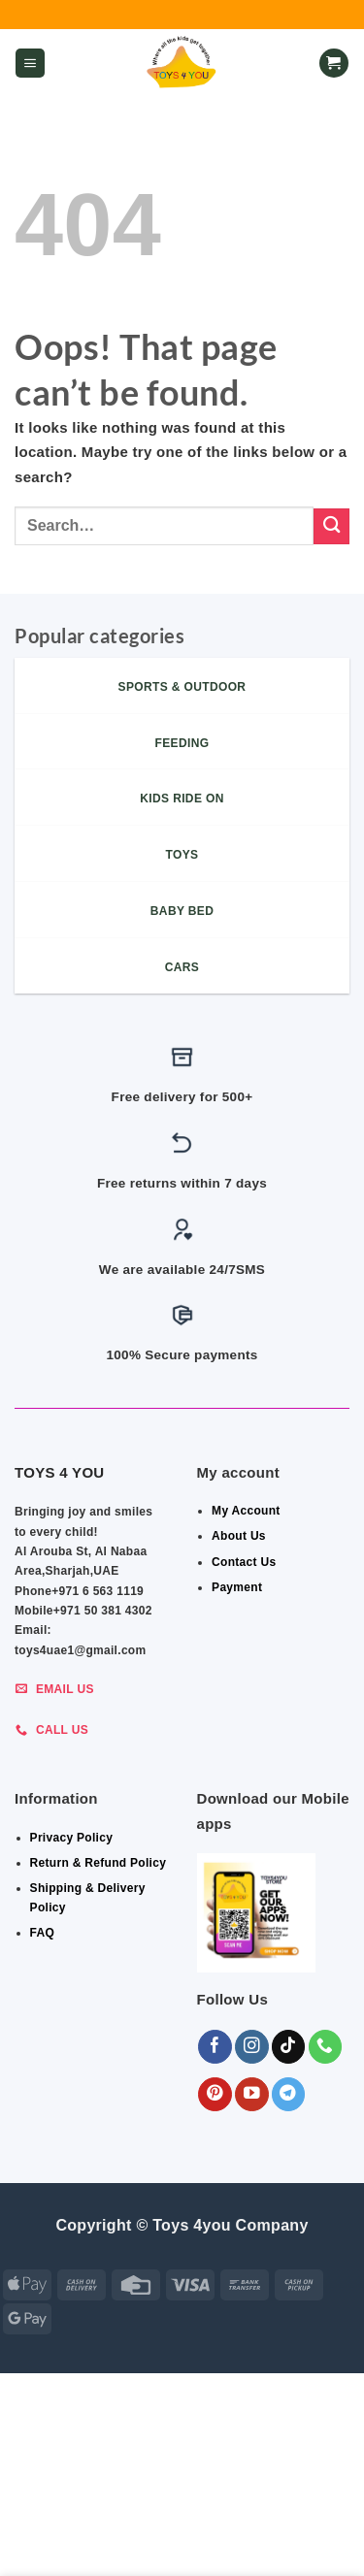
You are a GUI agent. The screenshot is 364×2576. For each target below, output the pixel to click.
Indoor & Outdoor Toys (244, 2516)
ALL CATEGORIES (118, 2503)
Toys (185, 2529)
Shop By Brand (106, 2529)
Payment (237, 1587)
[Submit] (331, 526)
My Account (246, 1510)
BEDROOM (262, 2503)
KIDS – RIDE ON (261, 2529)
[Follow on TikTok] (289, 2047)
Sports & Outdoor (184, 2543)
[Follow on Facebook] (215, 2047)
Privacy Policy (72, 1837)
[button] (30, 64)
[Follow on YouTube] (252, 2094)
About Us (239, 1536)
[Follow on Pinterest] (215, 2094)
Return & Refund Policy (98, 1863)
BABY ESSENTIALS (95, 2516)
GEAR (201, 2503)
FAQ (42, 1933)
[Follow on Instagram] (252, 2047)
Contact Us (244, 1562)
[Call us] (326, 2047)
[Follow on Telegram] (289, 2094)
